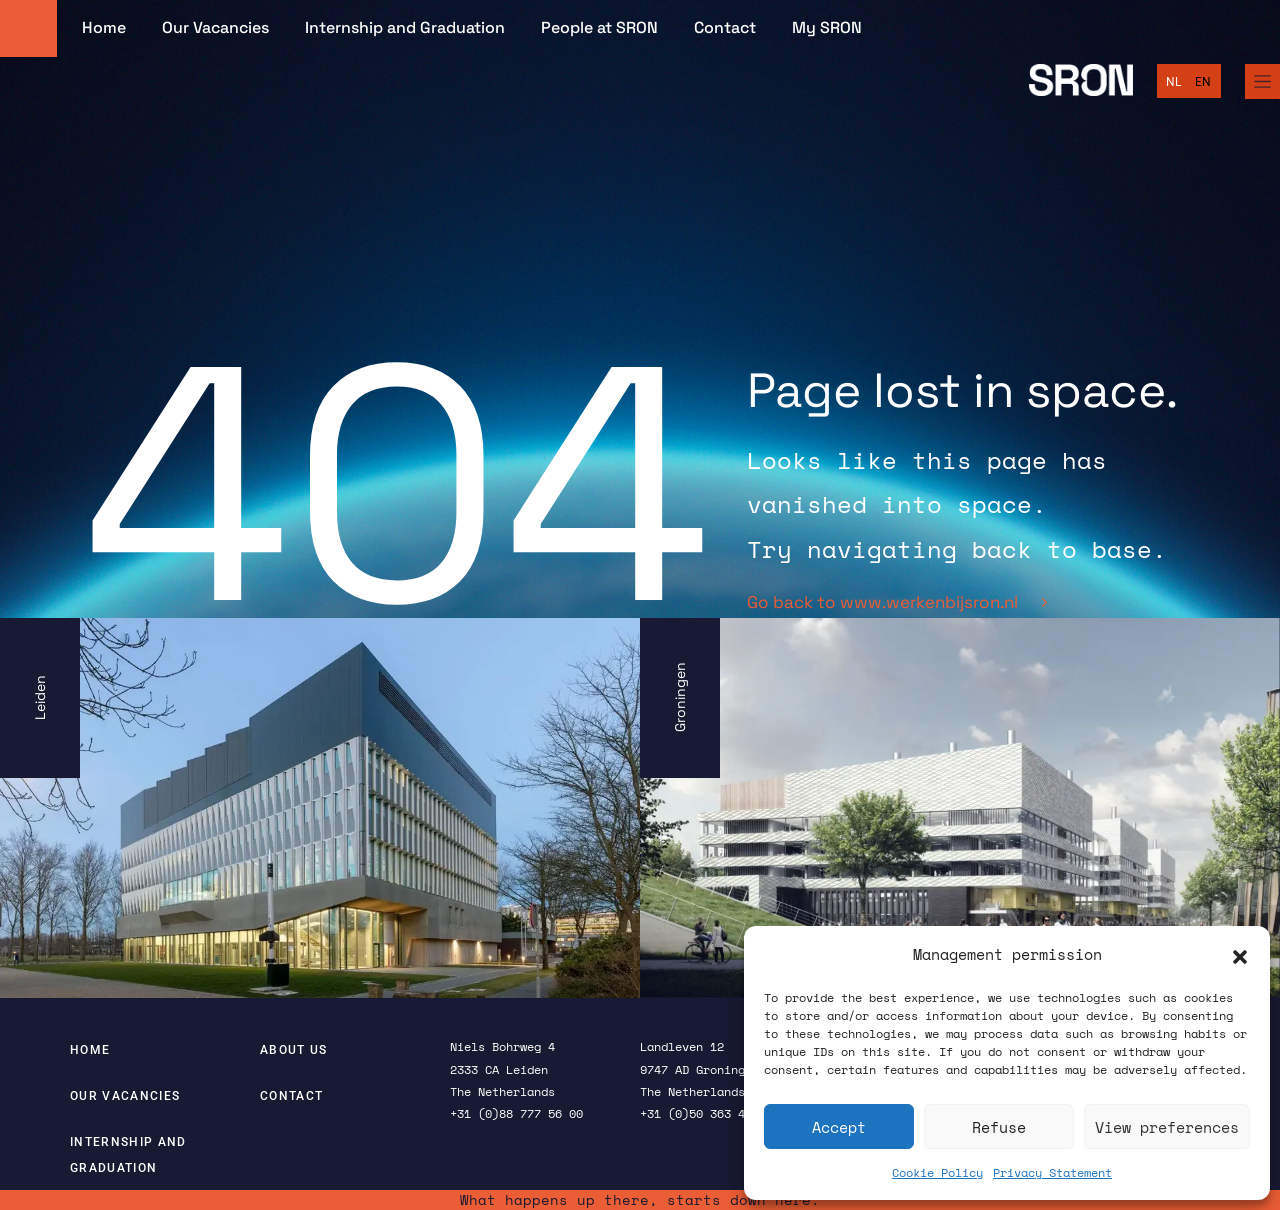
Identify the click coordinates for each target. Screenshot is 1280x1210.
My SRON (827, 28)
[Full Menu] (1262, 81)
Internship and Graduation (405, 28)
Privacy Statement (1052, 1172)
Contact (725, 28)
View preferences (1167, 1127)
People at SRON (599, 28)
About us (294, 1050)
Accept (839, 1127)
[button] (1240, 955)
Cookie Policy (937, 1172)
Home (104, 28)
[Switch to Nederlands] (1173, 82)
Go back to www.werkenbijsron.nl (897, 602)
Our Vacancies (215, 28)
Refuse (999, 1127)
